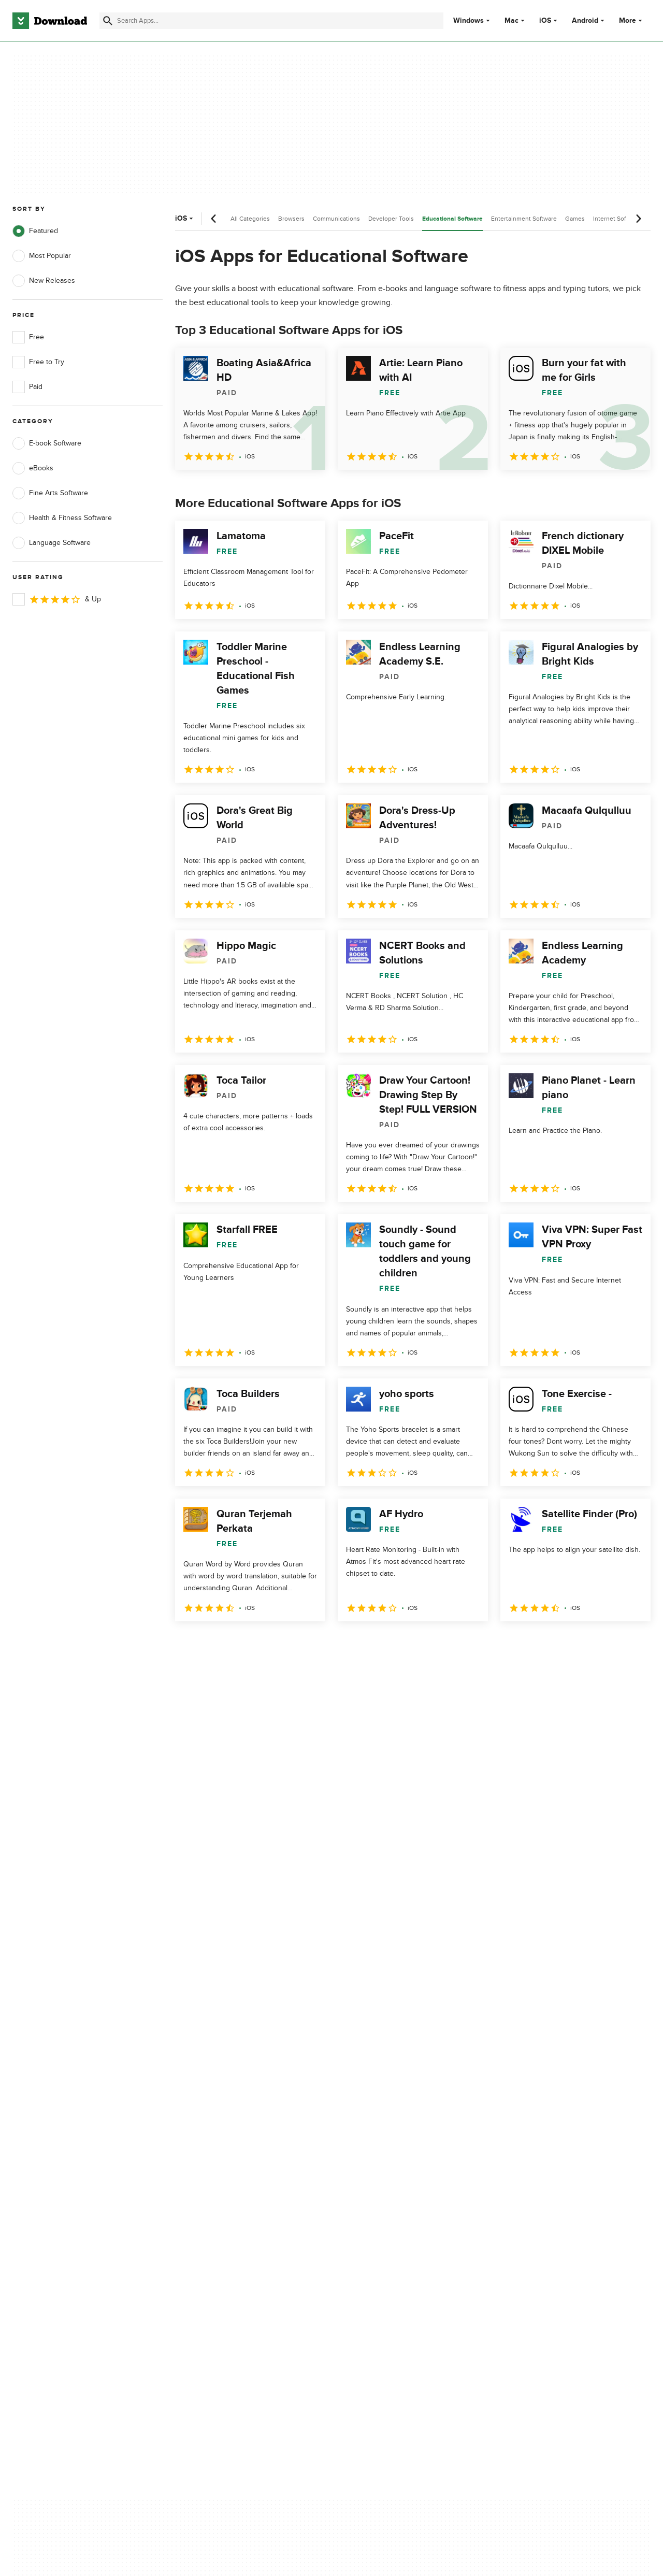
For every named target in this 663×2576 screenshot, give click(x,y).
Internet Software (617, 218)
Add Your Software (219, 2146)
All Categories (250, 218)
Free (28, 337)
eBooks (32, 468)
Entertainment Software (524, 218)
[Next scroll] (638, 218)
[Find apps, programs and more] (271, 20)
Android (585, 20)
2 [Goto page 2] (212, 1643)
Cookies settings (393, 2211)
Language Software (51, 543)
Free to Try (38, 362)
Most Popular (41, 256)
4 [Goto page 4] (266, 1643)
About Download (215, 2128)
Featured (35, 231)
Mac (511, 20)
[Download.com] (49, 20)
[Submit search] (107, 20)
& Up (56, 599)
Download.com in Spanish (230, 2182)
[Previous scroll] (213, 218)
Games (575, 218)
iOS (545, 20)
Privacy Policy (388, 2128)
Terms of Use (387, 2146)
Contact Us (206, 2164)
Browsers (291, 218)
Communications (336, 218)
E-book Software (46, 443)
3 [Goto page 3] (239, 1643)
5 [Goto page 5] (293, 1643)
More (631, 20)
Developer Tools (391, 218)
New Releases (43, 281)
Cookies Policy (389, 2164)
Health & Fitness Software (62, 518)
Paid (27, 387)
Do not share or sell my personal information (403, 2187)
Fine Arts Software (50, 493)
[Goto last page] (632, 1644)
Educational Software (452, 219)
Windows (468, 20)
